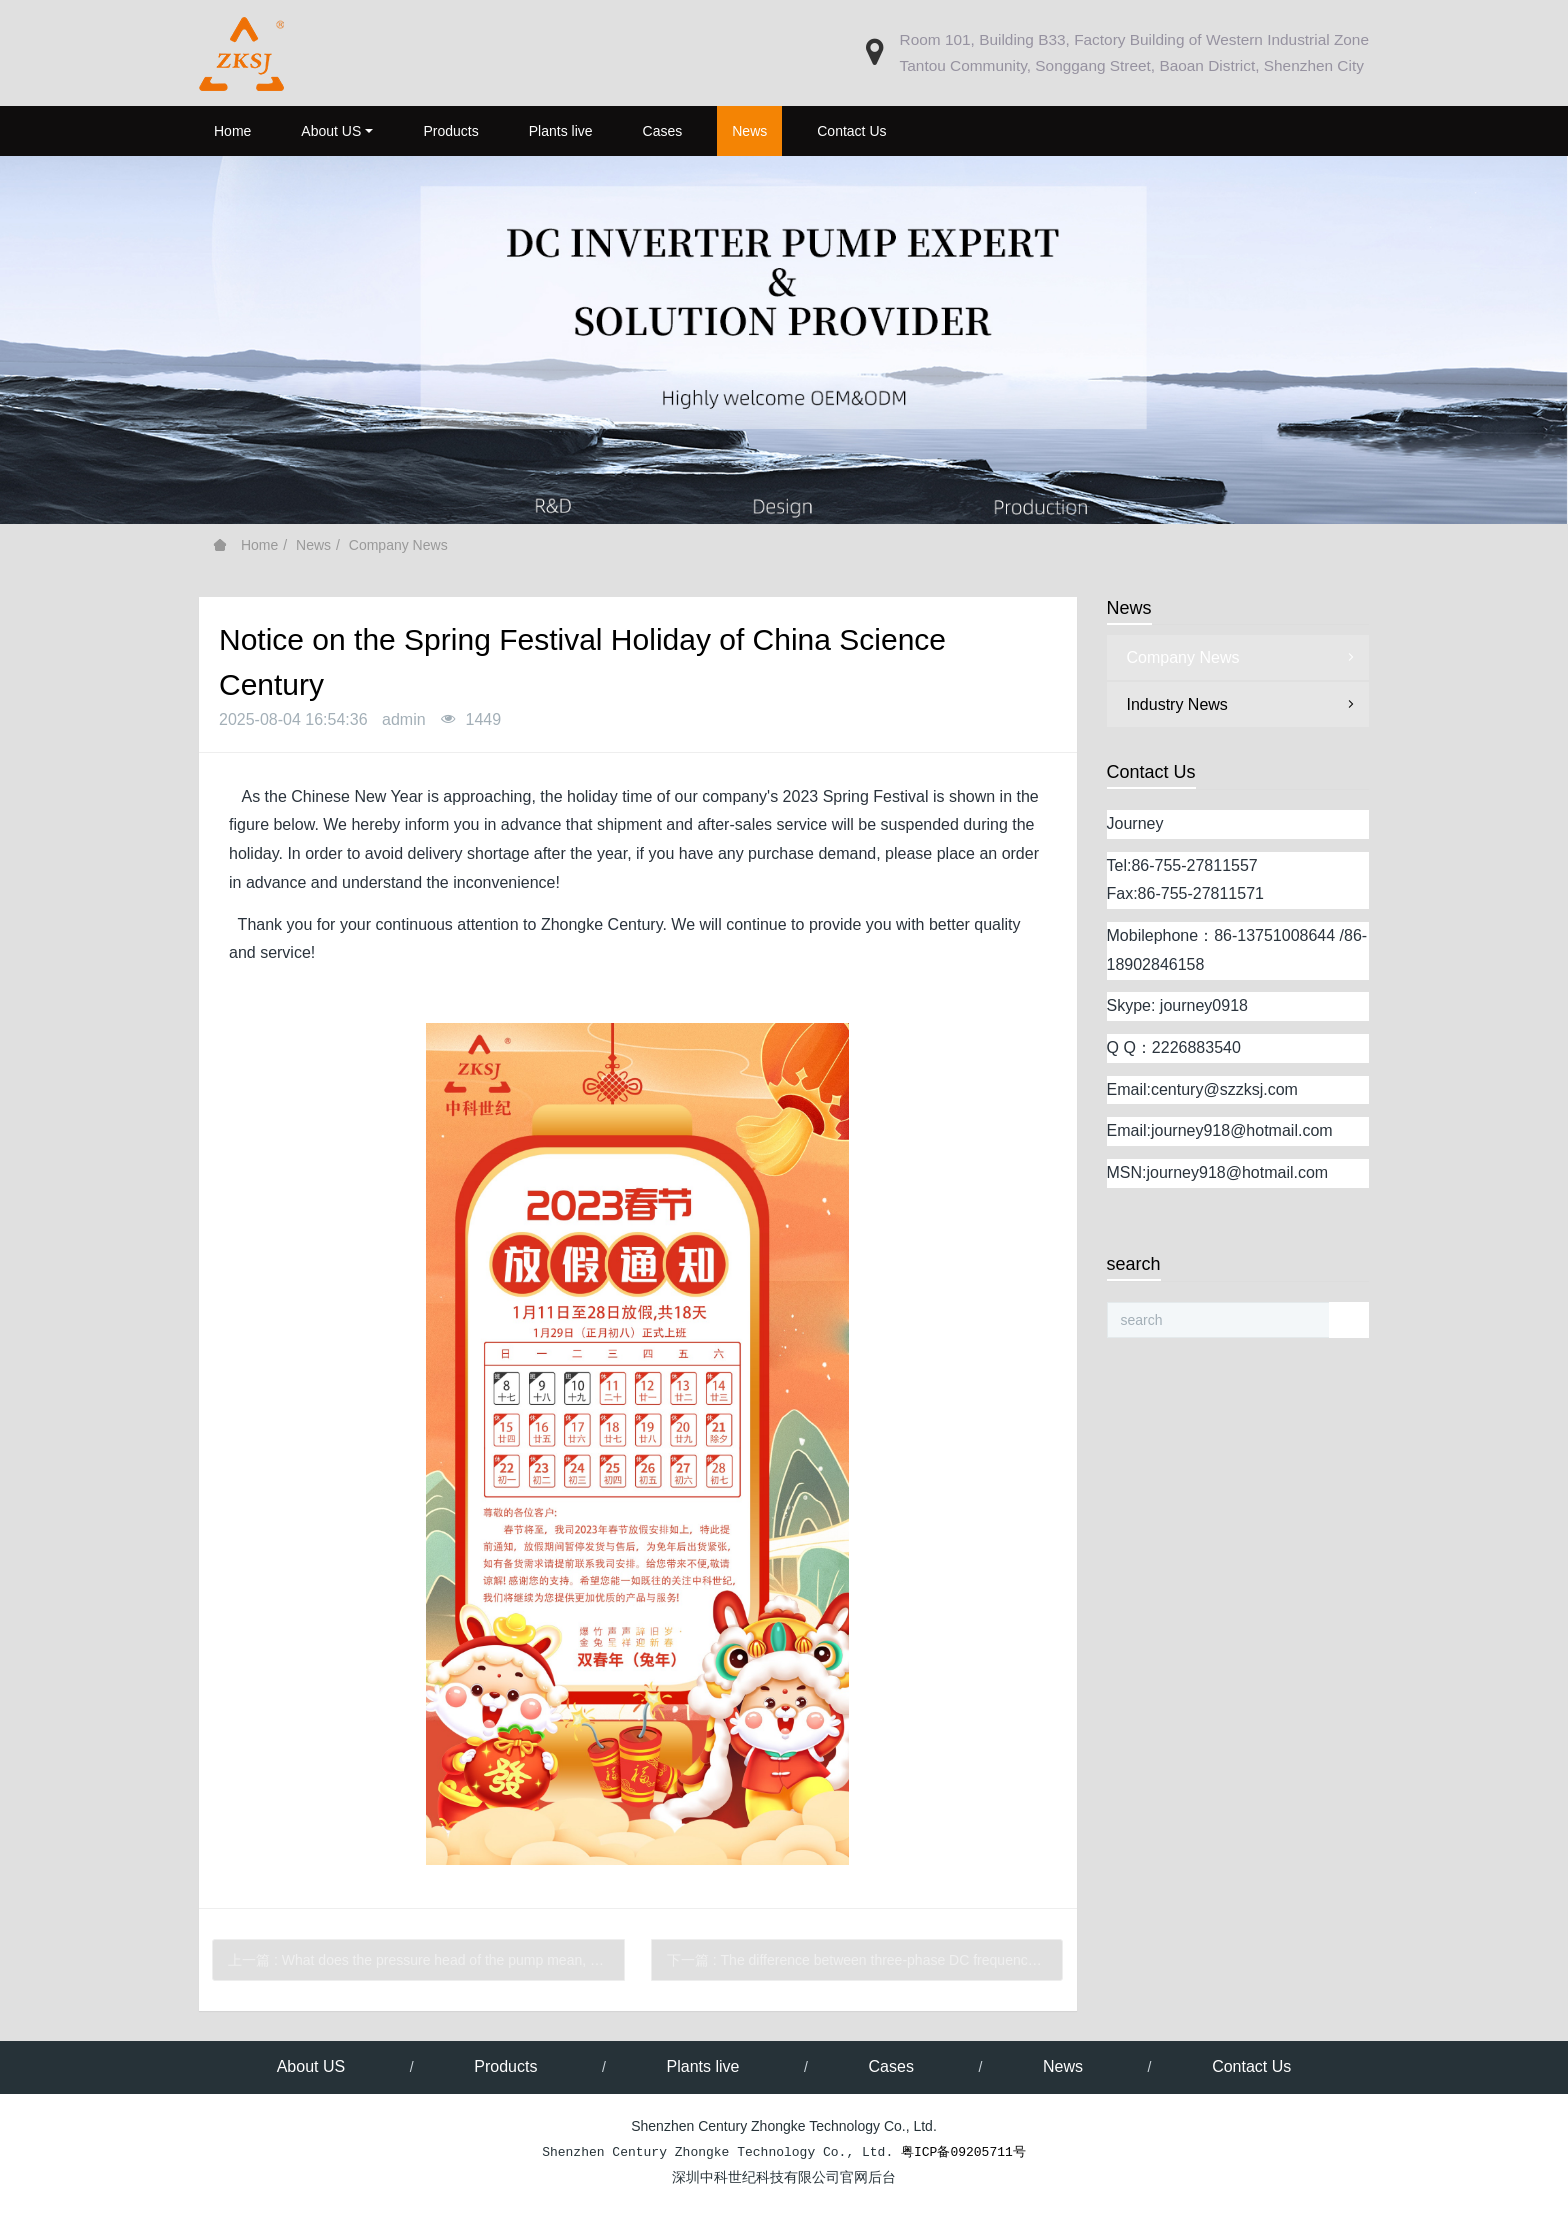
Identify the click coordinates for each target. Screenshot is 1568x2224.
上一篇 (426, 1960)
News (313, 545)
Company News (398, 545)
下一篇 (865, 1960)
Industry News (1243, 704)
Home (232, 131)
